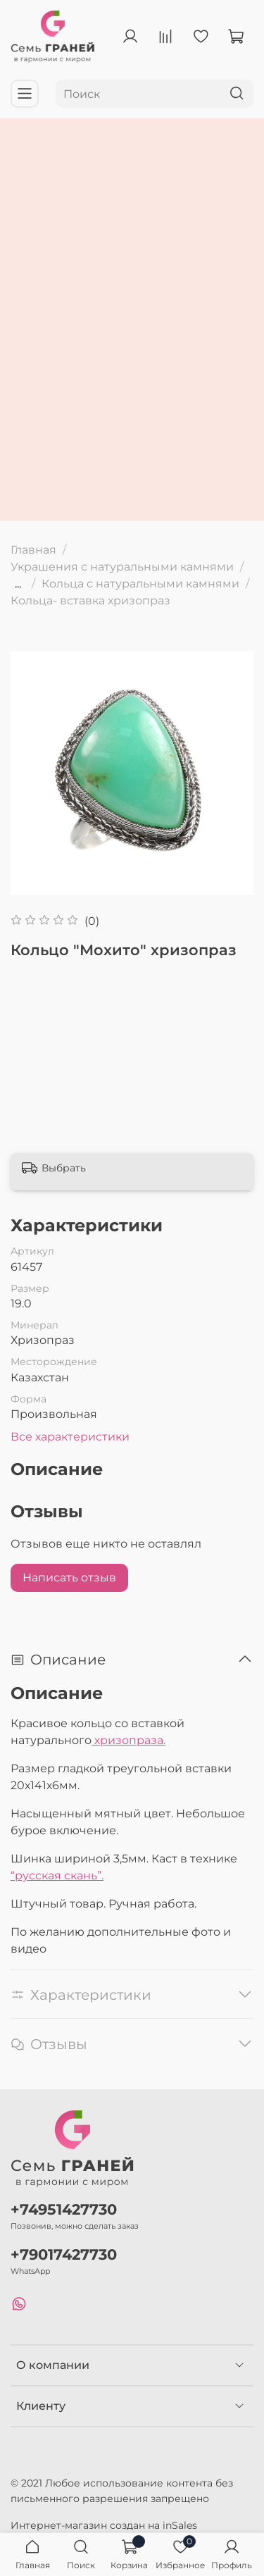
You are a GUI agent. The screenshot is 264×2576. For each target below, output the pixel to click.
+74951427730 (64, 2209)
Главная (33, 549)
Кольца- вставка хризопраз (90, 600)
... (18, 584)
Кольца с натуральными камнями (140, 583)
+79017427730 (64, 2254)
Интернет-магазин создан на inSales (104, 2525)
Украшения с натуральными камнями (122, 566)
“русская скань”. (57, 1875)
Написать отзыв (69, 1577)
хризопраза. (128, 1740)
